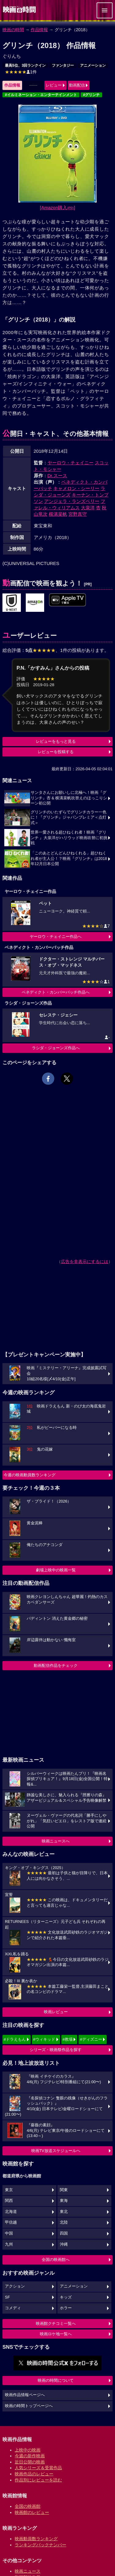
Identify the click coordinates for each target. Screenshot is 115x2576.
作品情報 (39, 29)
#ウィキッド (44, 2039)
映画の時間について (56, 2380)
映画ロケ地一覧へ (56, 2334)
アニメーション (93, 65)
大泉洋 (88, 507)
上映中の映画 (27, 2450)
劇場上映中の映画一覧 (56, 1570)
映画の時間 (13, 29)
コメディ (13, 2308)
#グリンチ (91, 95)
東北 (64, 2212)
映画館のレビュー (32, 2512)
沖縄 (64, 2244)
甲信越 (11, 2222)
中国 (9, 2233)
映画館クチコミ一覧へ (56, 2323)
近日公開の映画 (30, 2461)
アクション (15, 2286)
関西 (9, 2201)
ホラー (66, 2308)
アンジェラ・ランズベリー (71, 501)
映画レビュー (56, 2011)
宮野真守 (77, 514)
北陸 (64, 2222)
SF (7, 2297)
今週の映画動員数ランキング (30, 1475)
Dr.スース (57, 475)
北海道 (11, 2212)
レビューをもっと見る (56, 741)
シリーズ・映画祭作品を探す (56, 2049)
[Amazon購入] (57, 207)
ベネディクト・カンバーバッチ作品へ (56, 992)
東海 (64, 2201)
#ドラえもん (15, 2039)
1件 (21, 71)
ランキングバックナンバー (40, 2544)
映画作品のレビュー (34, 2473)
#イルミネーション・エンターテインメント (41, 95)
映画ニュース (27, 2571)
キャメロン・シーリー (76, 488)
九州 (9, 2244)
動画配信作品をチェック (56, 1665)
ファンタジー (63, 65)
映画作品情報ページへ (25, 2395)
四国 (64, 2233)
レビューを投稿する (56, 751)
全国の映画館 (27, 2506)
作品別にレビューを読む (38, 2479)
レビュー (54, 85)
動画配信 (77, 85)
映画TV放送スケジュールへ (55, 2150)
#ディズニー (91, 2039)
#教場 (68, 2039)
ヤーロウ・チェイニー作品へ (56, 936)
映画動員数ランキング (36, 2538)
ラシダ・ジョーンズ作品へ (56, 1048)
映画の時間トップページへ (29, 2406)
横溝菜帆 (58, 514)
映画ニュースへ (56, 1841)
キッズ (66, 2297)
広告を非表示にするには (84, 1261)
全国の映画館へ (56, 2259)
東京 (9, 2190)
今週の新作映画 (30, 2455)
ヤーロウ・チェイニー (71, 462)
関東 (64, 2190)
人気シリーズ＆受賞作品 (38, 2467)
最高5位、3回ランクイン (25, 65)
